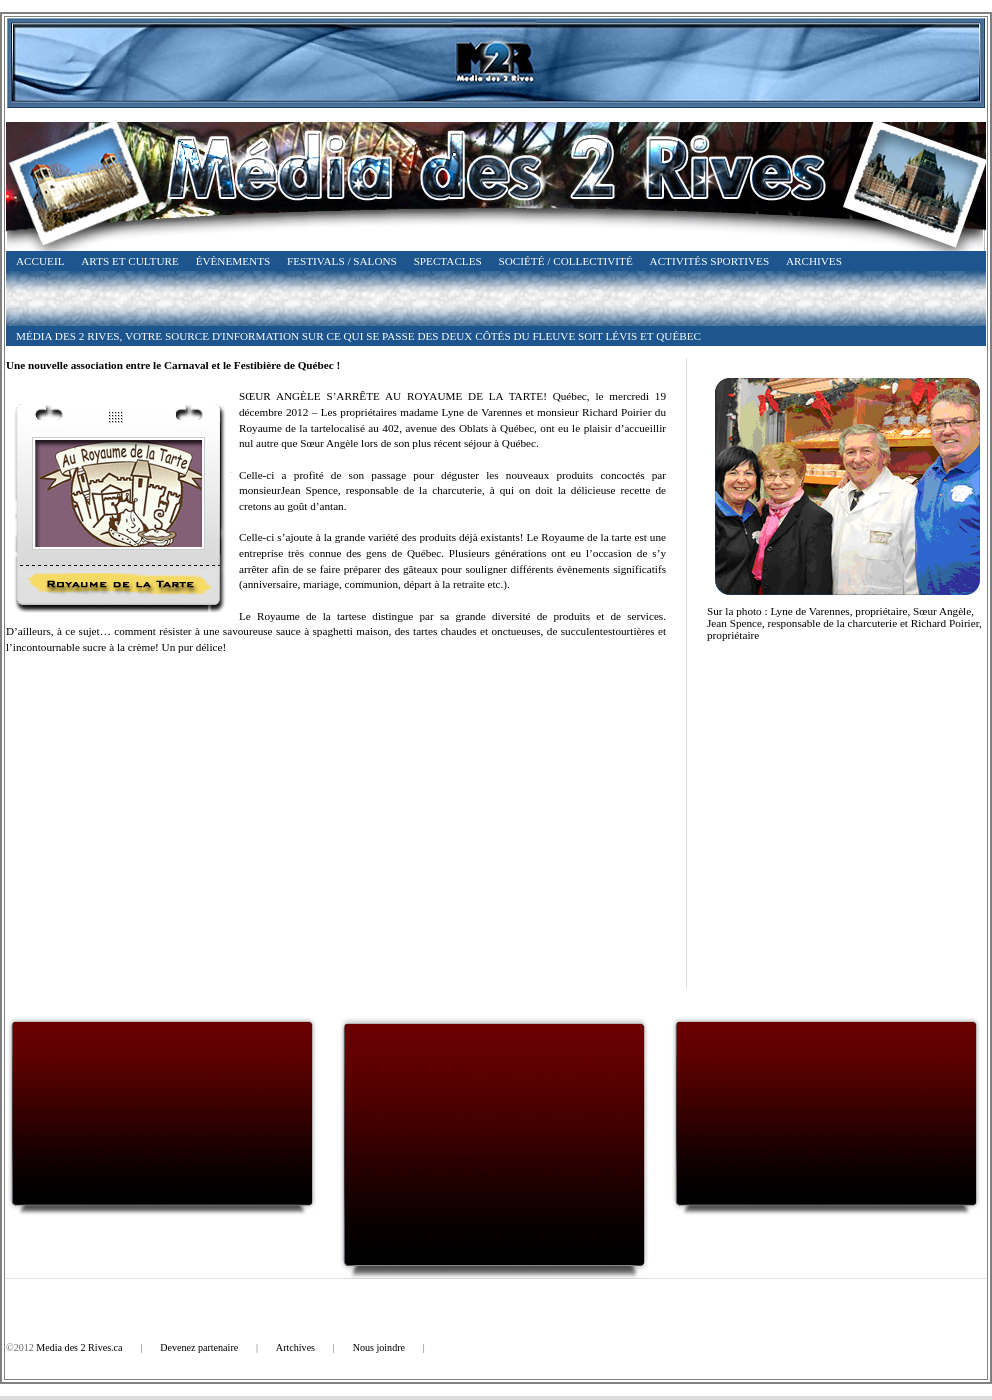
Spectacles (448, 261)
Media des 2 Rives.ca (79, 1347)
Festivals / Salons (342, 261)
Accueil (40, 261)
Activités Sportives (710, 261)
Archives (814, 261)
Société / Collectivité (566, 261)
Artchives (295, 1347)
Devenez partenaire (199, 1347)
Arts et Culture (130, 261)
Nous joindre (379, 1347)
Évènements (233, 261)
